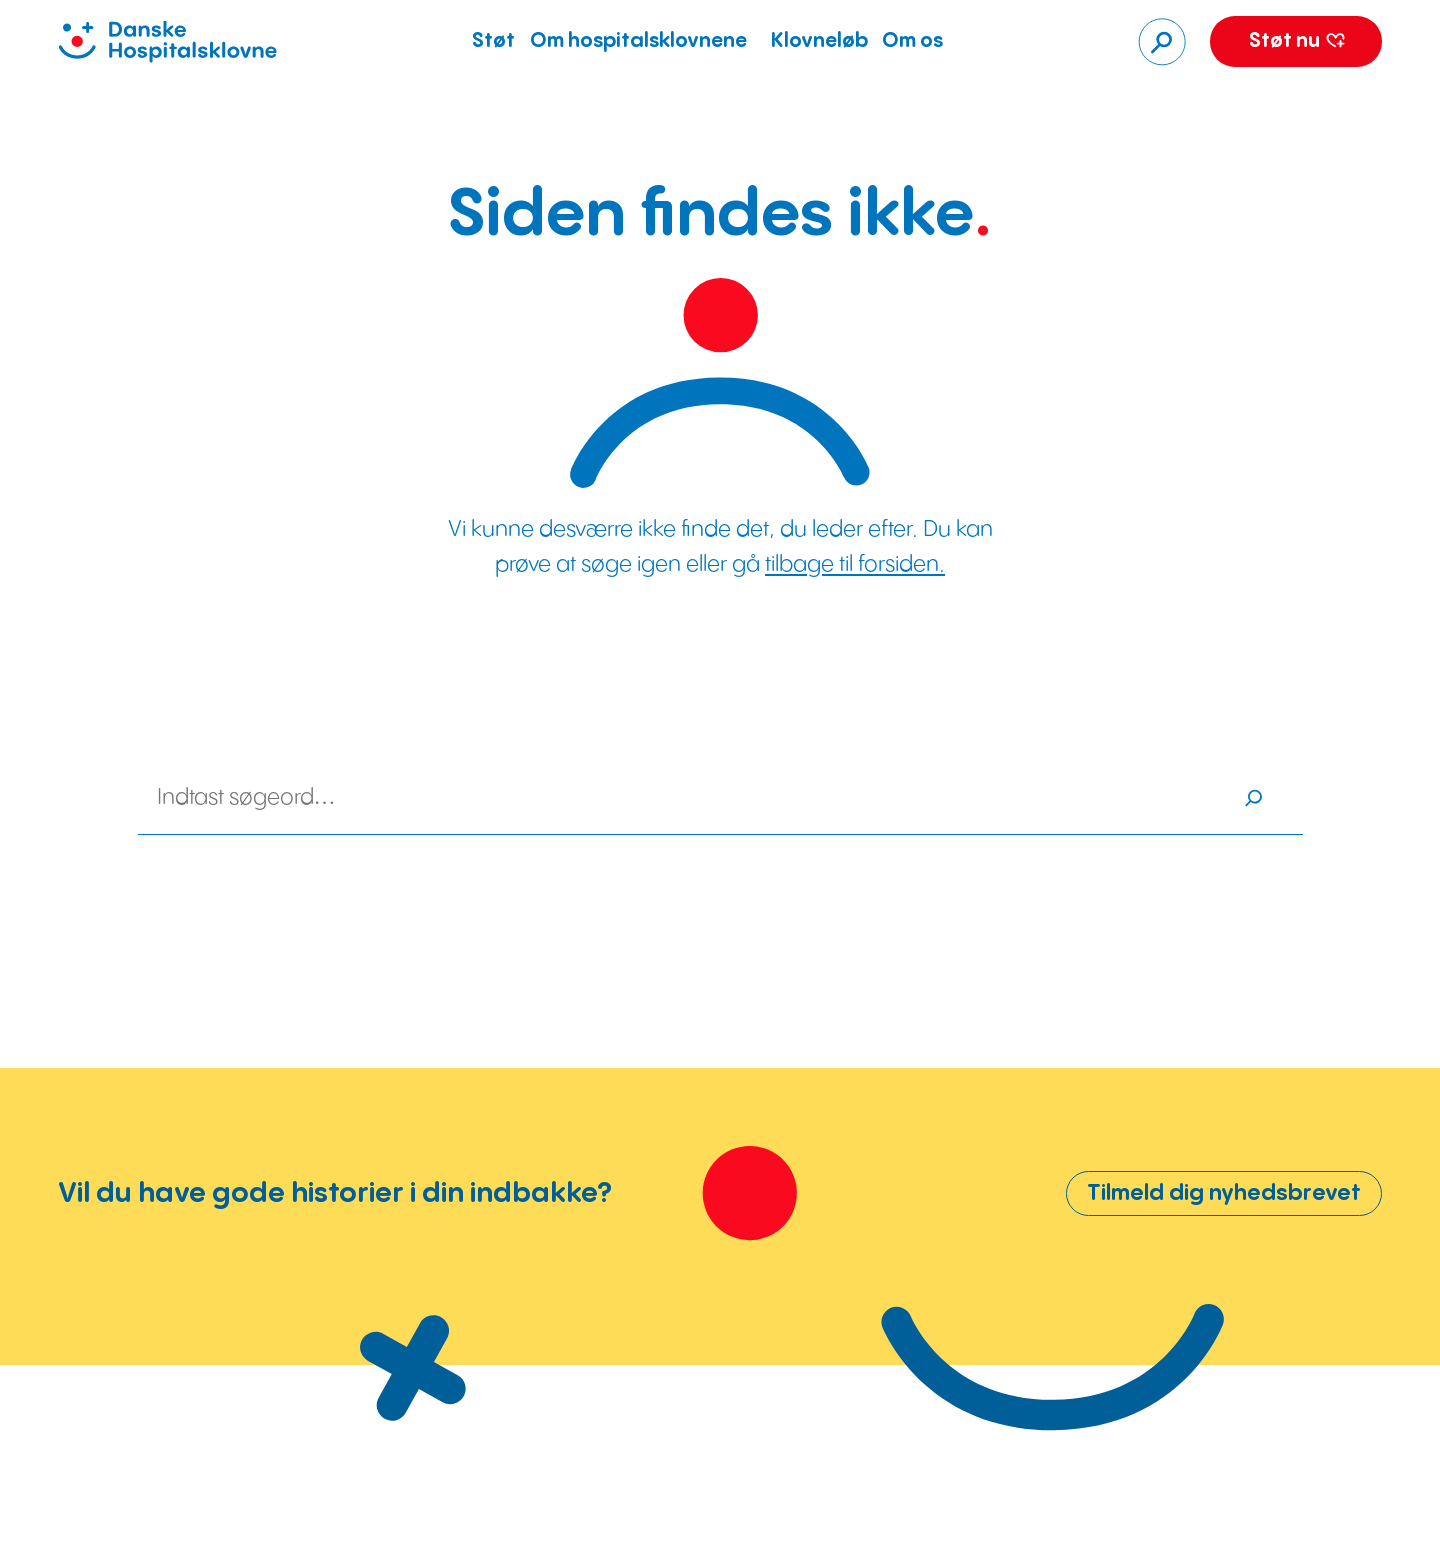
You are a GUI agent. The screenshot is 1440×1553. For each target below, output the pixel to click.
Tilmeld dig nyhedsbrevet (1224, 1193)
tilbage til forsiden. (855, 564)
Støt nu (1297, 41)
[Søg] (1162, 42)
